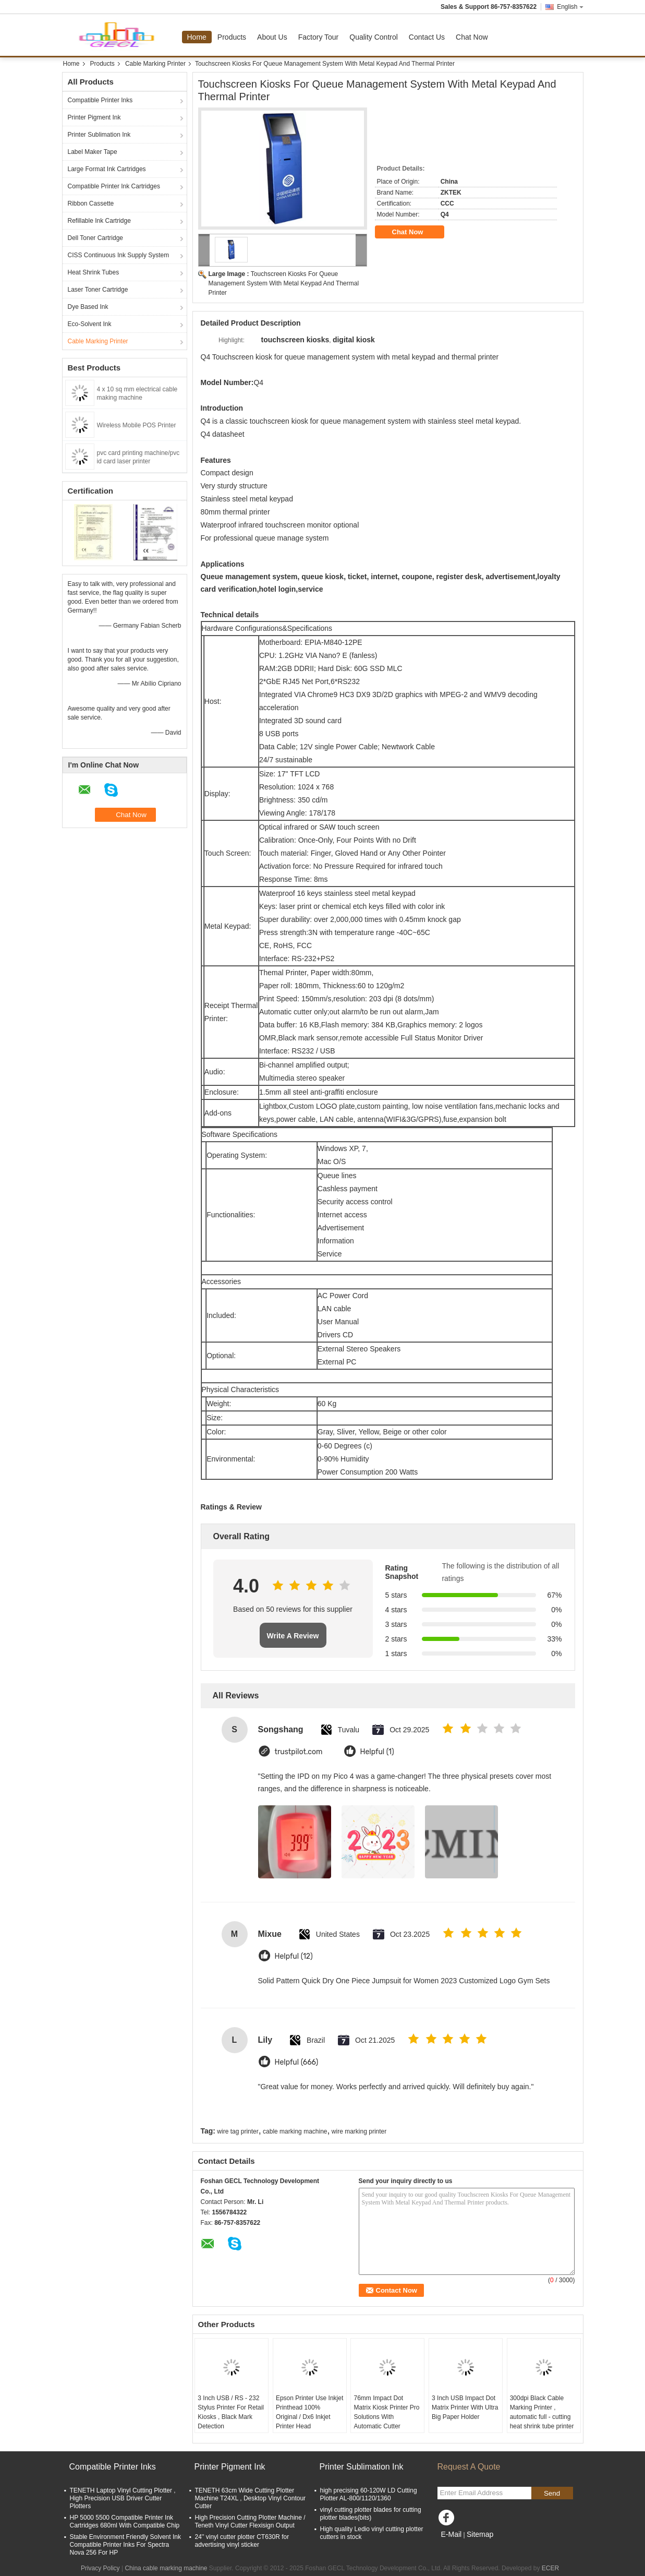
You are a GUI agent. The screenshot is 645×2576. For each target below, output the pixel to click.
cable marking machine (295, 2131)
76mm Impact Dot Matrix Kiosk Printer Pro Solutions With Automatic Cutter (386, 2412)
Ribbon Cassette (91, 203)
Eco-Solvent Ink (90, 324)
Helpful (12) (294, 1956)
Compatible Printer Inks (100, 100)
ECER (550, 2568)
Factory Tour (318, 37)
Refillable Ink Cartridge (99, 220)
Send (552, 2493)
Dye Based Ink (88, 306)
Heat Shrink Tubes (93, 272)
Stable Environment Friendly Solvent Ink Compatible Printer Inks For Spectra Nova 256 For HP (125, 2544)
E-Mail (451, 2534)
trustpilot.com (299, 1751)
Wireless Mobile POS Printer (136, 425)
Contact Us (427, 37)
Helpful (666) (297, 2062)
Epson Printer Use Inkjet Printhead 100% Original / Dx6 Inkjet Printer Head (309, 2412)
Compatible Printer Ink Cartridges (114, 186)
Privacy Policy (100, 2568)
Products (231, 37)
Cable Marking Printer (155, 63)
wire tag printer (237, 2131)
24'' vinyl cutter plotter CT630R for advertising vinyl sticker (242, 2540)
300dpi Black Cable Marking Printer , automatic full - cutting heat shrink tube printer (542, 2412)
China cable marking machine (166, 2568)
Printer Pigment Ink (94, 117)
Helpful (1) (377, 1751)
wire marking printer (359, 2131)
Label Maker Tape (92, 151)
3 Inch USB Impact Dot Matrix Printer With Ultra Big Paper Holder (465, 2407)
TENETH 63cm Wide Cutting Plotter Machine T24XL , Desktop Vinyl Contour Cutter (250, 2498)
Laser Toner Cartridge (98, 289)
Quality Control (373, 37)
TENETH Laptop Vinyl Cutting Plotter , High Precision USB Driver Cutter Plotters (123, 2498)
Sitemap (480, 2534)
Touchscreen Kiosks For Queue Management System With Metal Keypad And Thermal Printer (284, 283)
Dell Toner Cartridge (96, 238)
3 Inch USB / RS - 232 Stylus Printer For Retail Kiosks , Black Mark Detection (231, 2412)
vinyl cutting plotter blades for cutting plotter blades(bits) (370, 2513)
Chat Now (472, 37)
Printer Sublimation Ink (99, 134)
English (570, 6)
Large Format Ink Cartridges (107, 169)
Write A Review (293, 1636)
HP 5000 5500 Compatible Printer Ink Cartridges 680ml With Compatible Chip (125, 2521)
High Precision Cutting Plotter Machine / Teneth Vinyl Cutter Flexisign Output (250, 2521)
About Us (272, 37)
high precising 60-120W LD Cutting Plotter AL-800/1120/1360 (368, 2494)
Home (196, 37)
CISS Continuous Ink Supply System (118, 255)
